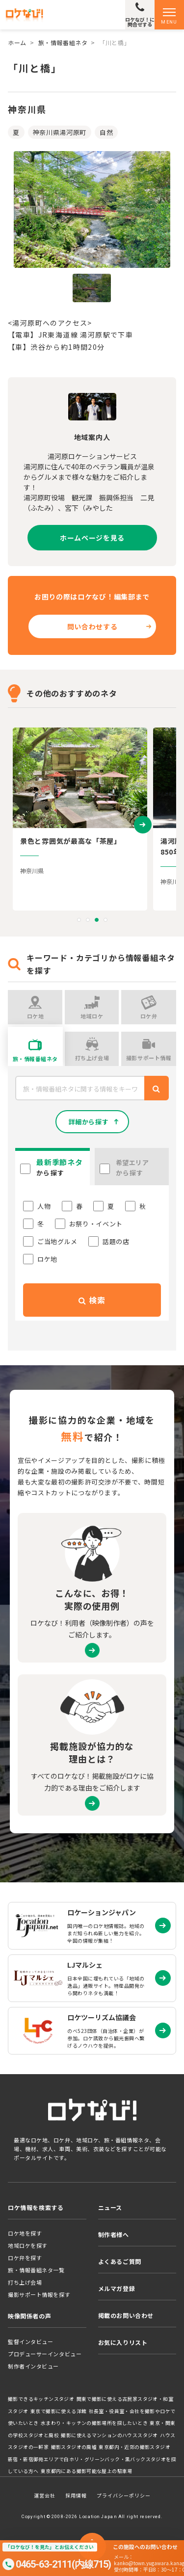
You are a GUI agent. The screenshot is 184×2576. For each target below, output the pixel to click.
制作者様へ (113, 2234)
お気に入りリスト (123, 2342)
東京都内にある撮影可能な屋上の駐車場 (86, 2471)
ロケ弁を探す (25, 2258)
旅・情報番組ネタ (63, 42)
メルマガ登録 (116, 2288)
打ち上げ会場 (25, 2282)
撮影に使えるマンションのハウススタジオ (109, 2435)
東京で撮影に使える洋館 (58, 2411)
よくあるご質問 (119, 2261)
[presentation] (143, 824)
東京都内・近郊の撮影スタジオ (134, 2447)
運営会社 (44, 2495)
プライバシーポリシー (124, 2495)
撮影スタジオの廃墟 (74, 2447)
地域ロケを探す (28, 2245)
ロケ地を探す (25, 2233)
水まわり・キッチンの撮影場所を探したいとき (94, 2423)
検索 (92, 1300)
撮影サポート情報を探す (39, 2294)
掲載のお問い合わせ (126, 2315)
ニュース (110, 2207)
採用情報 (76, 2495)
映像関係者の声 (29, 2316)
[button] (79, 920)
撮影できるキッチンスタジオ (41, 2398)
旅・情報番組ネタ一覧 (36, 2270)
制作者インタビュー (33, 2366)
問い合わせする (92, 626)
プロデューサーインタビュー (44, 2354)
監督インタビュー (30, 2341)
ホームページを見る (91, 538)
